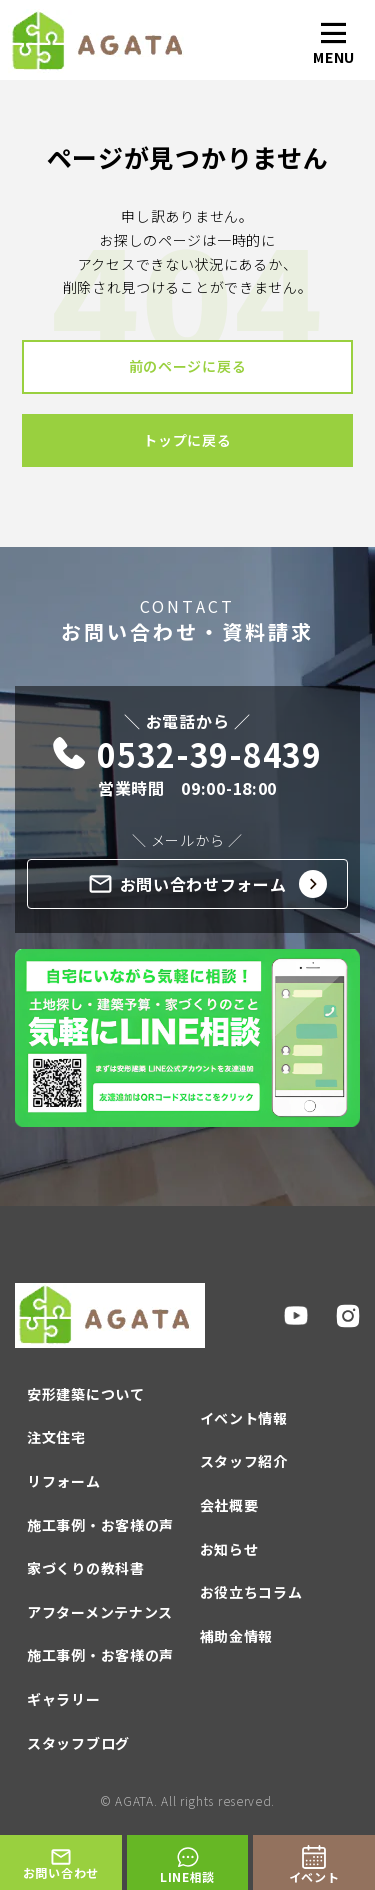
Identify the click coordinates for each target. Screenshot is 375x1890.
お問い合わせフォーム (208, 884)
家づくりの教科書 (86, 1568)
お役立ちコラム (251, 1592)
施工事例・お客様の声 (100, 1525)
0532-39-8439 (187, 754)
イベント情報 (244, 1418)
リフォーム (64, 1481)
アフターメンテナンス (100, 1612)
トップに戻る (187, 440)
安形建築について (86, 1394)
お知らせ (229, 1549)
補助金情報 (237, 1636)
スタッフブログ (78, 1743)
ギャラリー (64, 1699)
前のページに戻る (188, 366)
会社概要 (229, 1505)
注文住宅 (56, 1437)
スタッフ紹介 (244, 1461)
